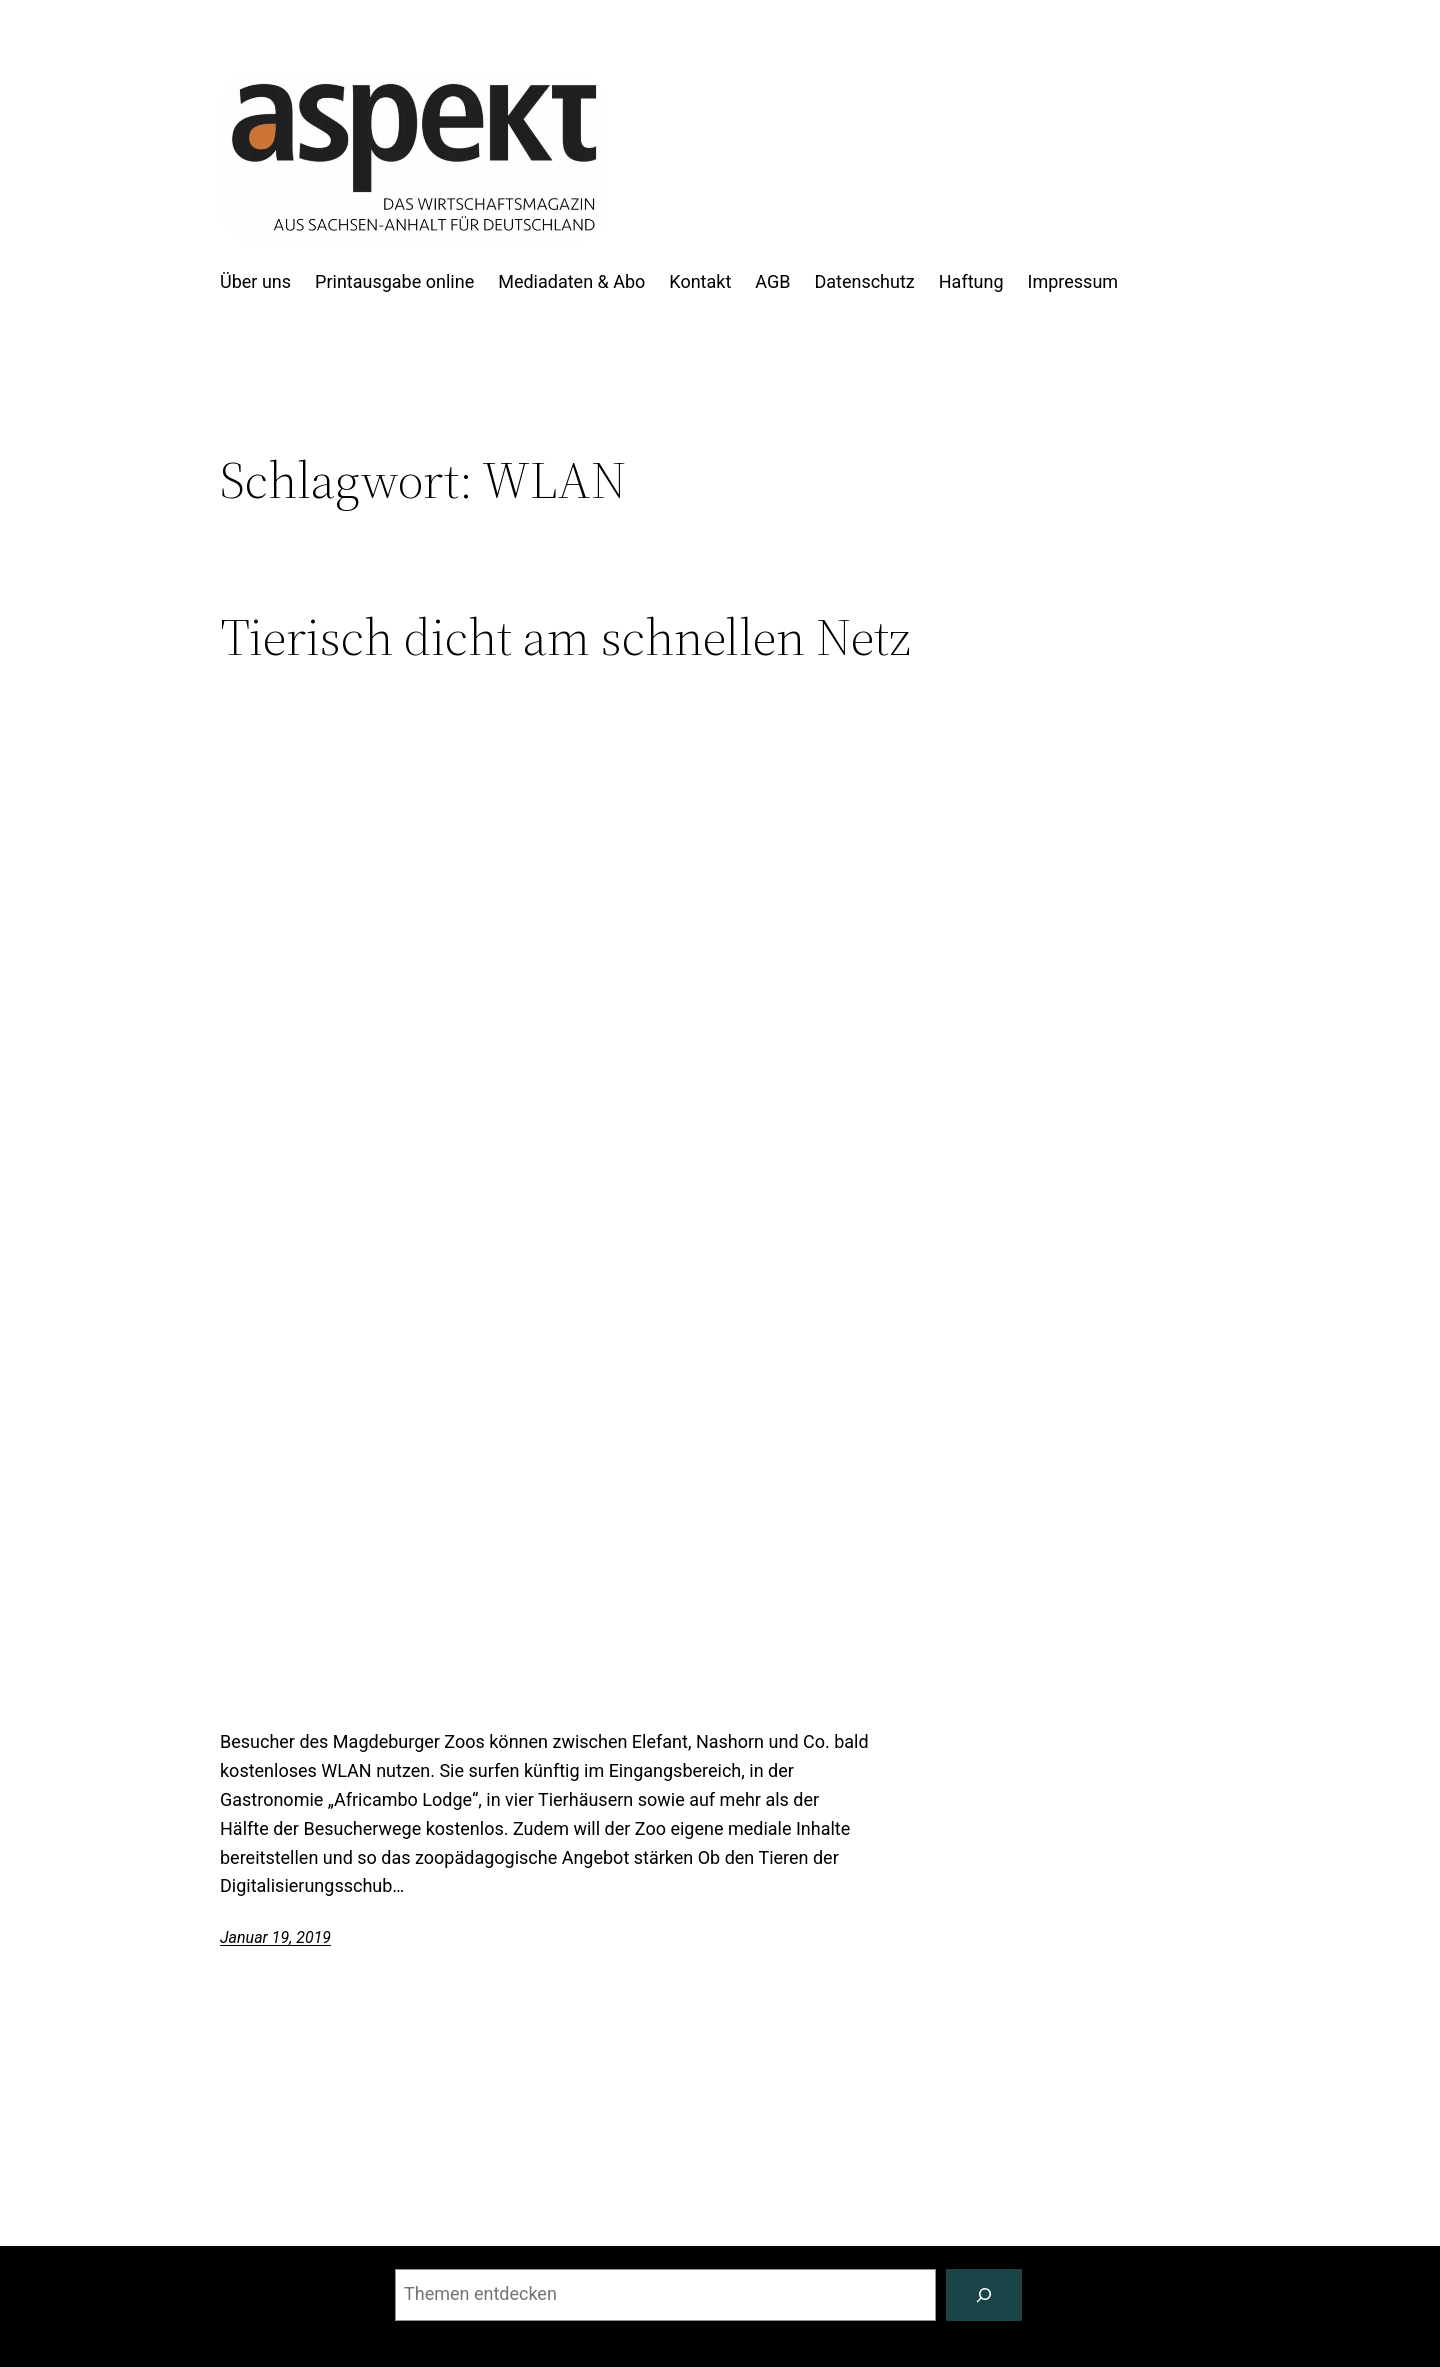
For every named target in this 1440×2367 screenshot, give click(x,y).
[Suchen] (984, 2295)
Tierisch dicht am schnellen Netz (565, 637)
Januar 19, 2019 (275, 1937)
